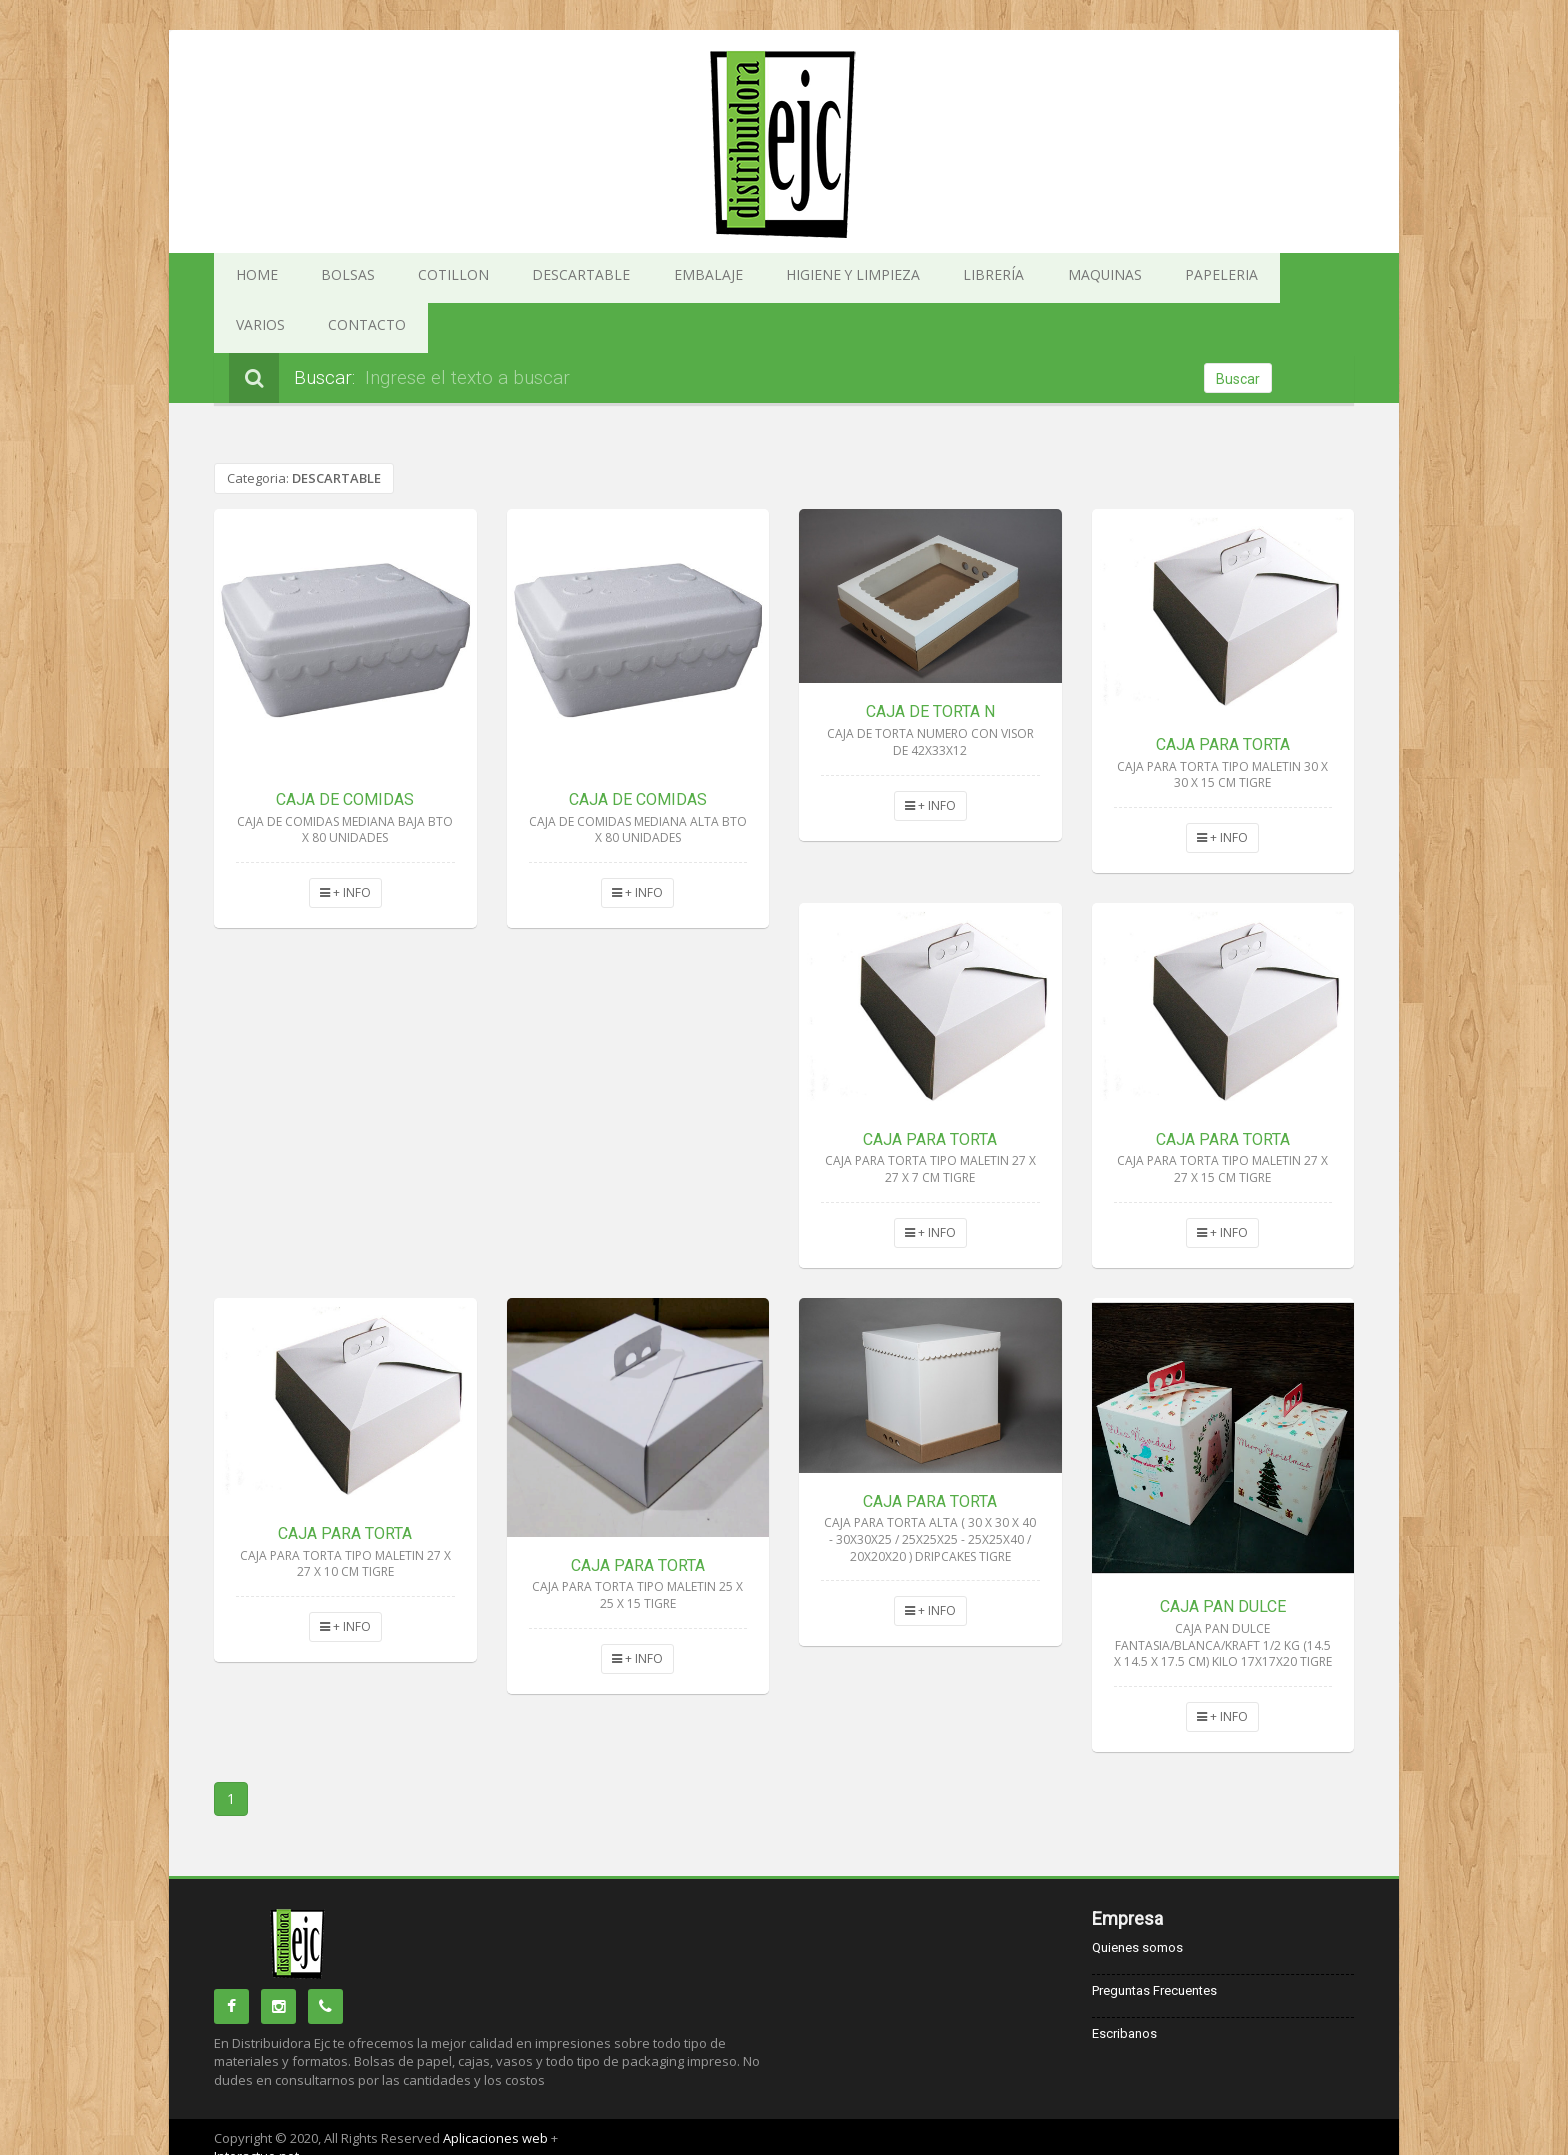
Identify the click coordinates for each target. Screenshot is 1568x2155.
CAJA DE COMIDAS (345, 749)
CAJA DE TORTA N (930, 661)
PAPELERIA (1018, 278)
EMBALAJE (606, 278)
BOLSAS (320, 278)
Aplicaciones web (497, 2088)
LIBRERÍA (835, 278)
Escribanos (1124, 1983)
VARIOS (1102, 278)
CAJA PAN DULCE (1223, 1556)
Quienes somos (1137, 1897)
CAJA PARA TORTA (1223, 694)
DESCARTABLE (505, 278)
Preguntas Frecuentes (1154, 1940)
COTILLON (403, 278)
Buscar (1238, 329)
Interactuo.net (256, 2106)
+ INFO (345, 842)
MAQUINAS (924, 278)
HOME (247, 278)
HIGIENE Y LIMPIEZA (722, 278)
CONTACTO (1188, 278)
